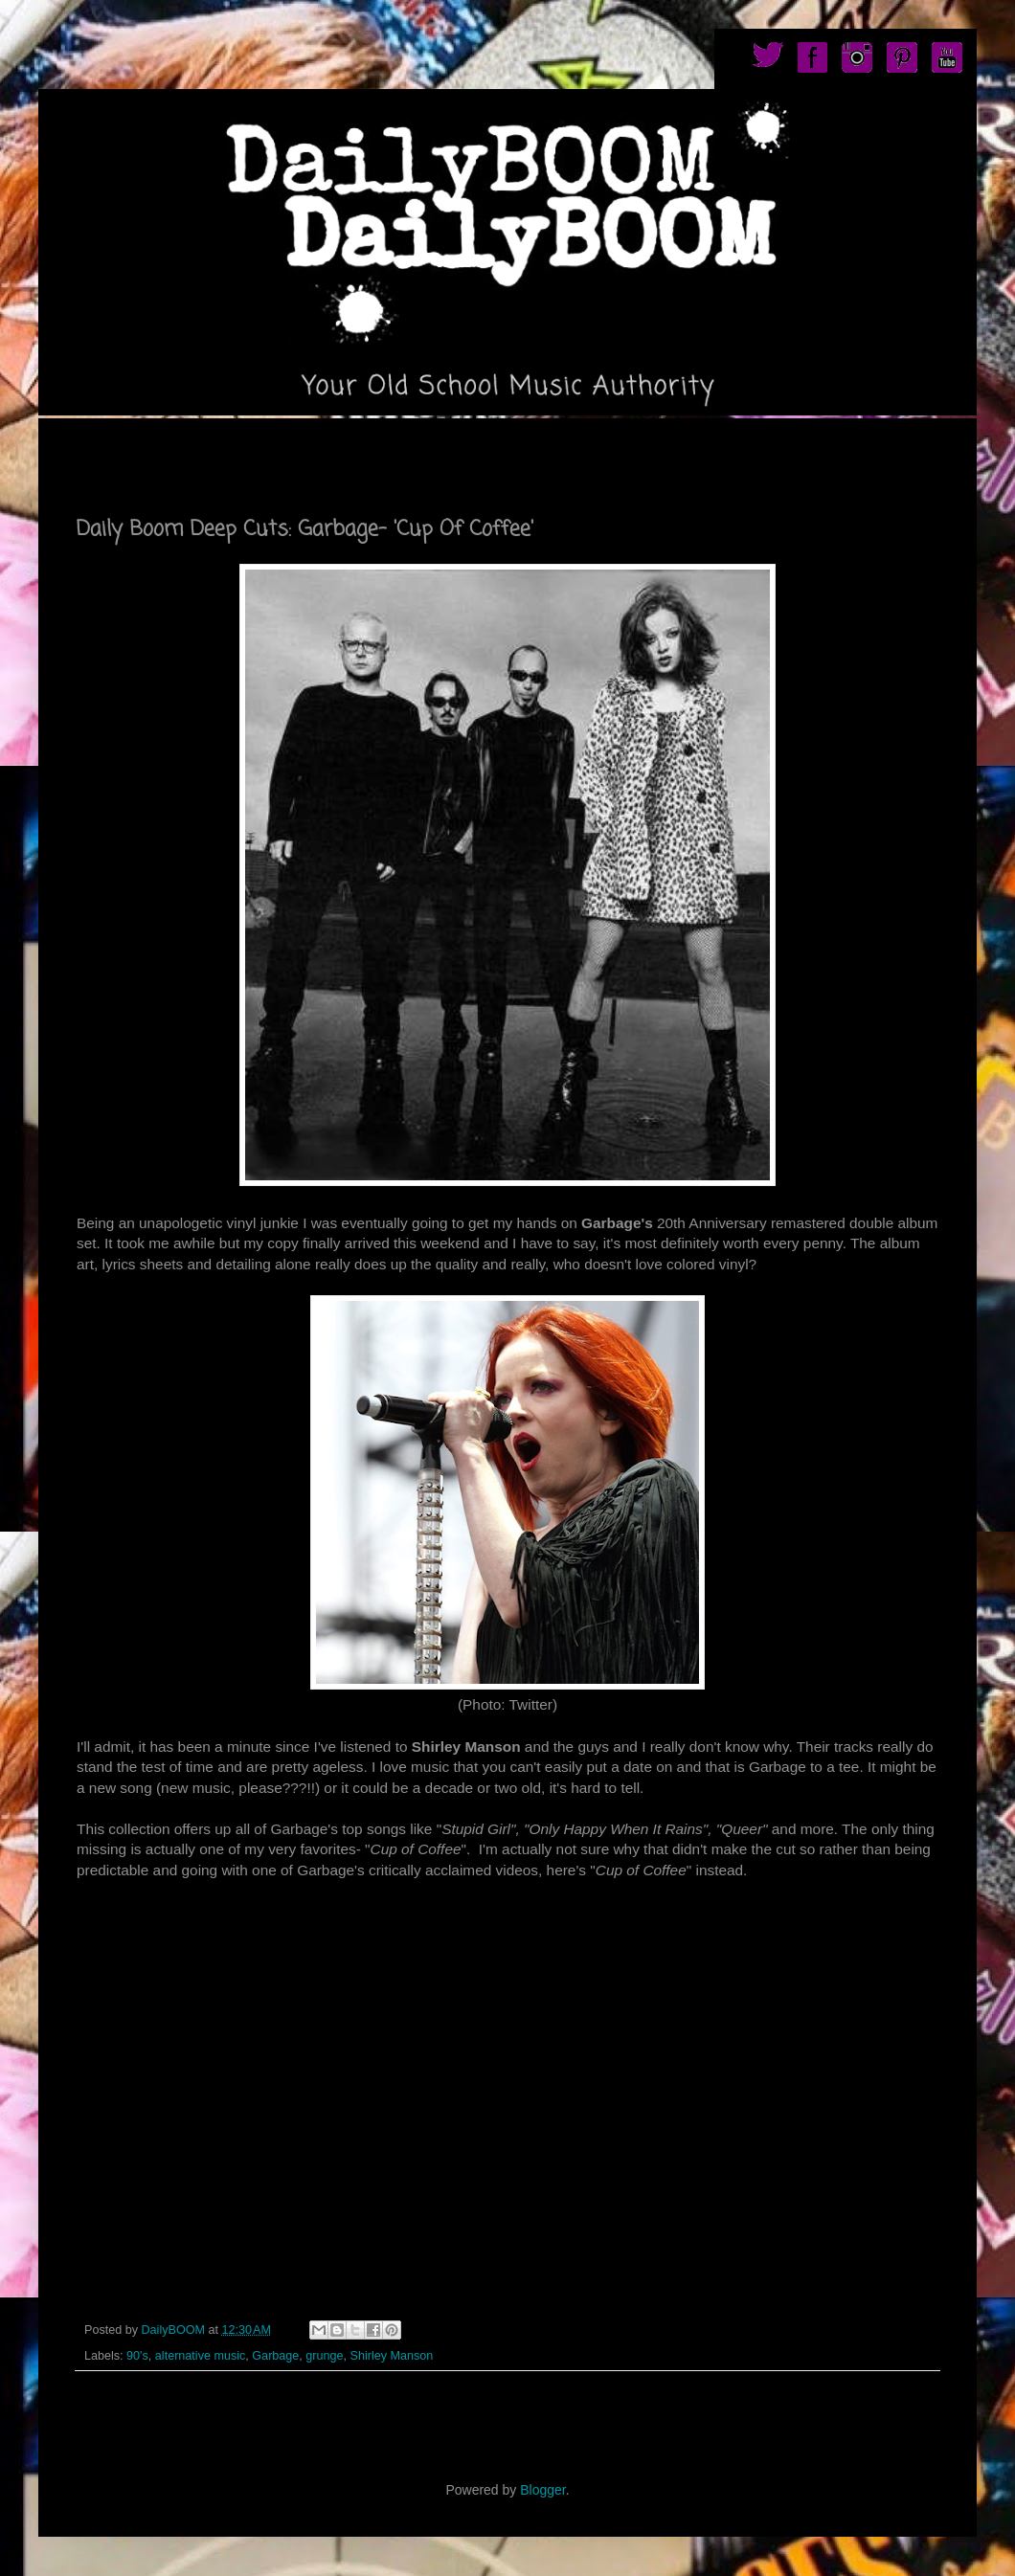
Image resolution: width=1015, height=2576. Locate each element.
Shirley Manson (392, 2356)
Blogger (542, 2490)
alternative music (200, 2356)
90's (137, 2356)
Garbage (275, 2356)
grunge (324, 2356)
